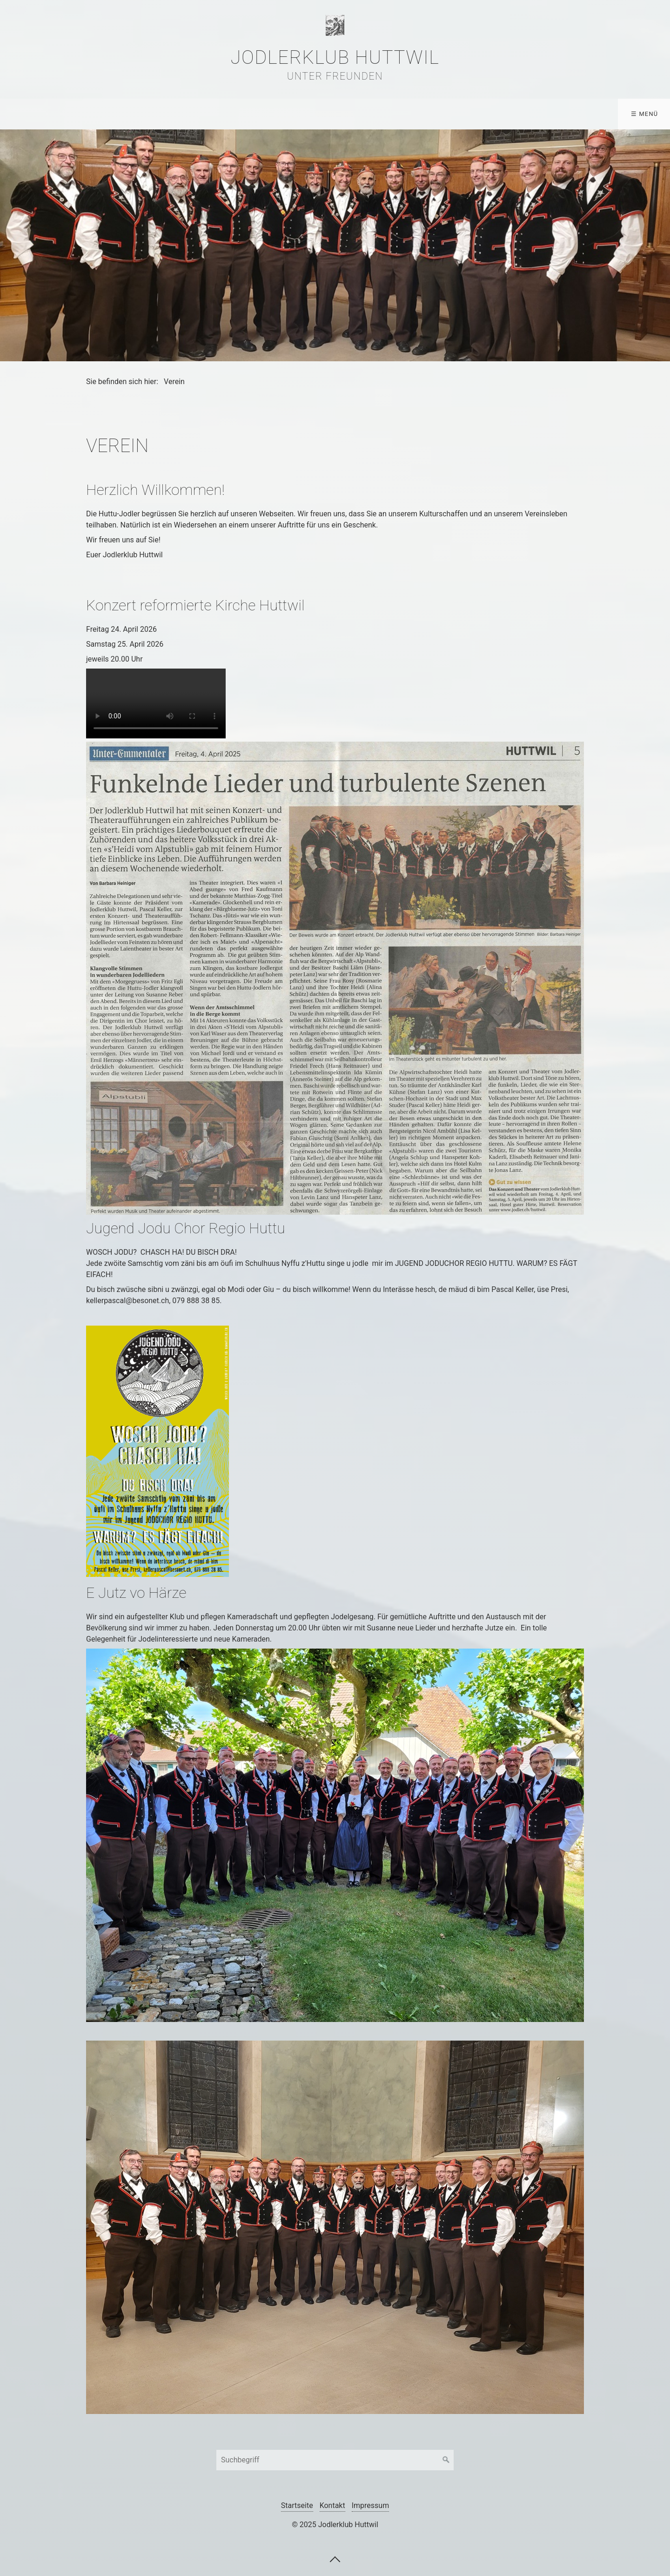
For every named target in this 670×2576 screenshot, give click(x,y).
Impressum (370, 2505)
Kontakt (407, 113)
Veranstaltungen (168, 113)
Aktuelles (86, 113)
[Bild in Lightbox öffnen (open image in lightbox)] (335, 978)
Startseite (297, 2505)
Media (241, 113)
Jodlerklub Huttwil (335, 57)
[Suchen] (446, 2460)
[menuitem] (27, 114)
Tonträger (302, 113)
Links (357, 113)
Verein (25, 113)
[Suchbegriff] (335, 2460)
